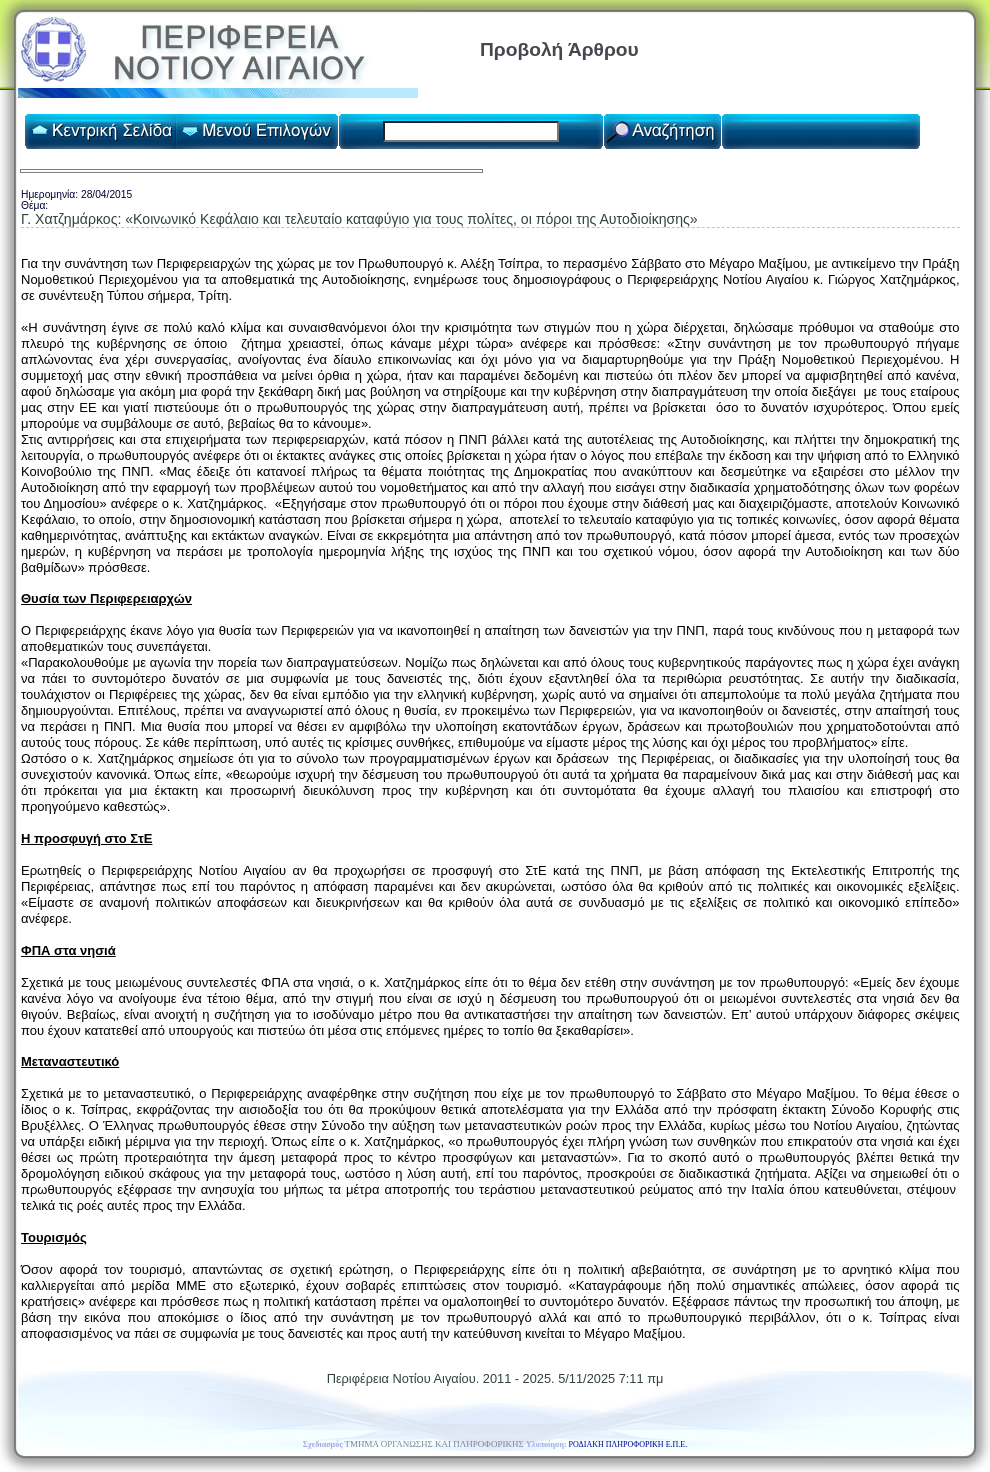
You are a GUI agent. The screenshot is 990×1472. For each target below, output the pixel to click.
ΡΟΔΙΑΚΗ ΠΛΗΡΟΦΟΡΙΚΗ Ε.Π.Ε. (628, 1444)
